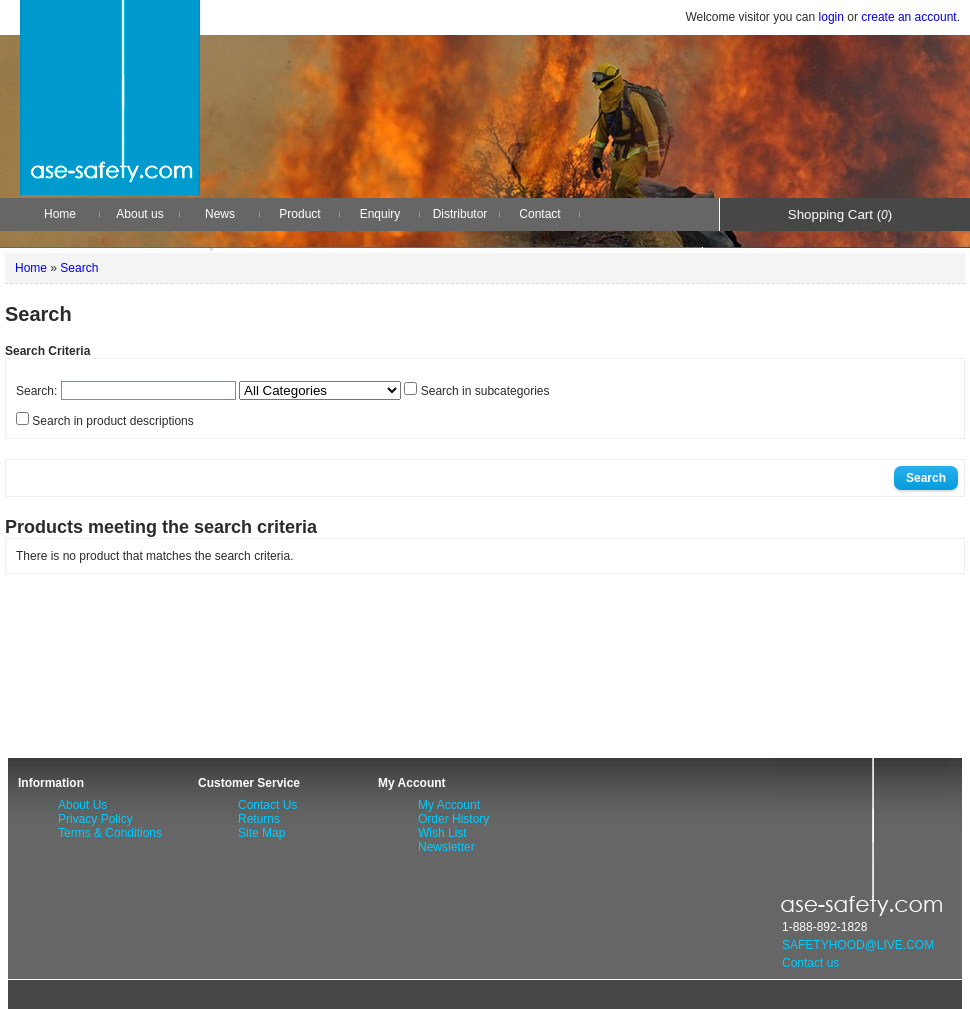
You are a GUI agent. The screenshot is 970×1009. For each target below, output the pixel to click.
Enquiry (380, 214)
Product (299, 214)
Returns (259, 819)
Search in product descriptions (112, 421)
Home (60, 214)
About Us (82, 805)
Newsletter (446, 847)
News (220, 214)
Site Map (261, 833)
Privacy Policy (95, 819)
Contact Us (267, 805)
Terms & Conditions (110, 833)
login (831, 17)
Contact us (810, 963)
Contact (539, 214)
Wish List (442, 833)
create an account (908, 17)
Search (79, 268)
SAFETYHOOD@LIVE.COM (858, 945)
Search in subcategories (485, 391)
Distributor (460, 214)
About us (139, 214)
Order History (453, 819)
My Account (449, 805)
